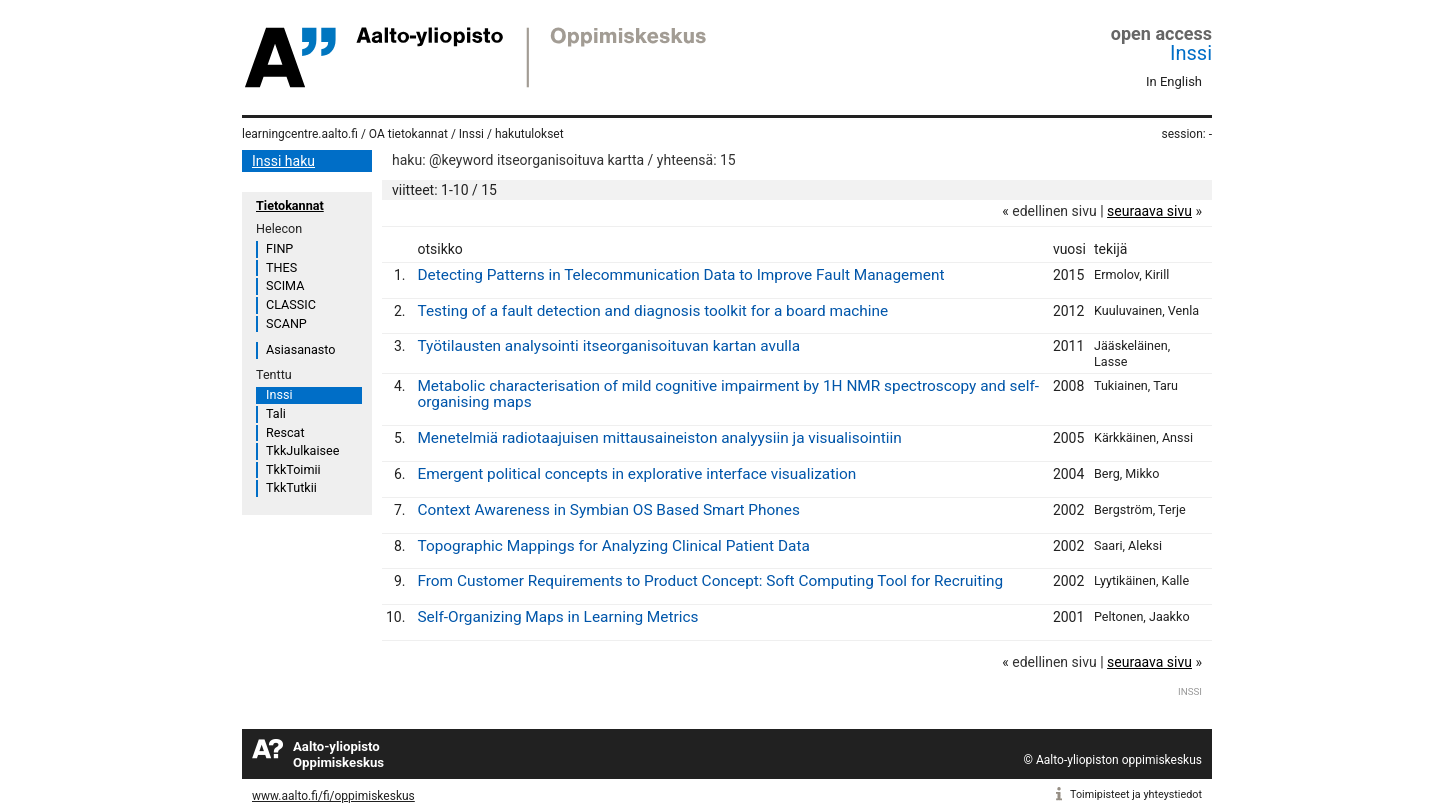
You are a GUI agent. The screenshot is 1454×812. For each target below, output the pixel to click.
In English (1174, 81)
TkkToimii (293, 469)
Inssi (1191, 53)
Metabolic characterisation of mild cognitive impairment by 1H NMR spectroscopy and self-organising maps (728, 394)
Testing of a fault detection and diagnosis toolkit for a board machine (652, 311)
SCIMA (285, 285)
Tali (276, 413)
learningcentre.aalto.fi (300, 134)
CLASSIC (291, 304)
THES (281, 267)
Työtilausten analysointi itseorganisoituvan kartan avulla (608, 346)
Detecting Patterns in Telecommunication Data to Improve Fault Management (680, 275)
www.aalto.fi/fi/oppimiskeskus (333, 796)
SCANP (286, 323)
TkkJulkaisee (302, 450)
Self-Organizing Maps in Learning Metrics (557, 617)
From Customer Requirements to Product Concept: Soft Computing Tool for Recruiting (710, 581)
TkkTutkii (291, 487)
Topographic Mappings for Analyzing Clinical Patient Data (613, 546)
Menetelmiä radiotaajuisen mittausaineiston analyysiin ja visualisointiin (659, 438)
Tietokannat (290, 205)
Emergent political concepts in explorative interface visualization (636, 474)
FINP (279, 248)
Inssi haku (283, 161)
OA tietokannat (408, 134)
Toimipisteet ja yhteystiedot (1136, 794)
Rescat (285, 432)
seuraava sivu (1149, 211)
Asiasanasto (300, 349)
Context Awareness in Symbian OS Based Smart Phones (608, 510)
